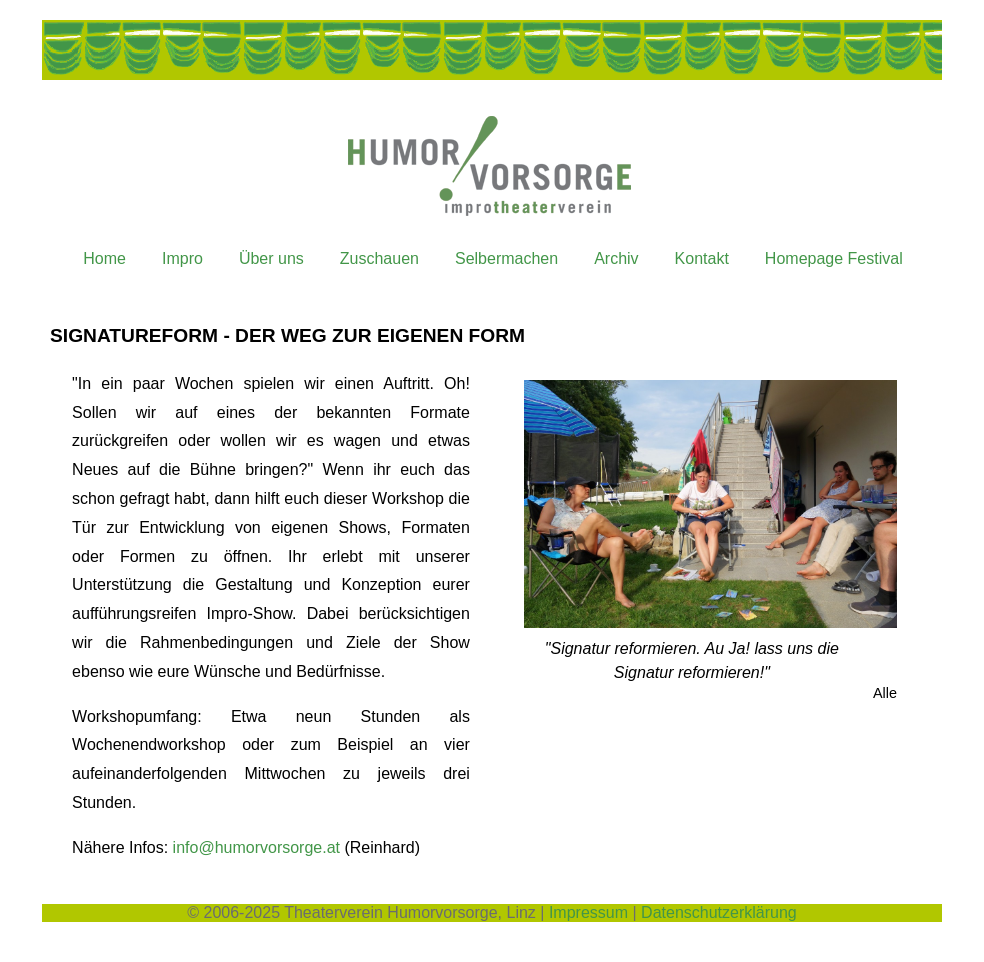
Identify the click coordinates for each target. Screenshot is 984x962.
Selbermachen (506, 258)
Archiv (616, 258)
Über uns (271, 258)
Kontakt (702, 258)
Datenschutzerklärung (719, 912)
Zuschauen (379, 258)
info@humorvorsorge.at (256, 847)
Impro (182, 258)
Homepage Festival (834, 258)
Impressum (588, 912)
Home (104, 258)
